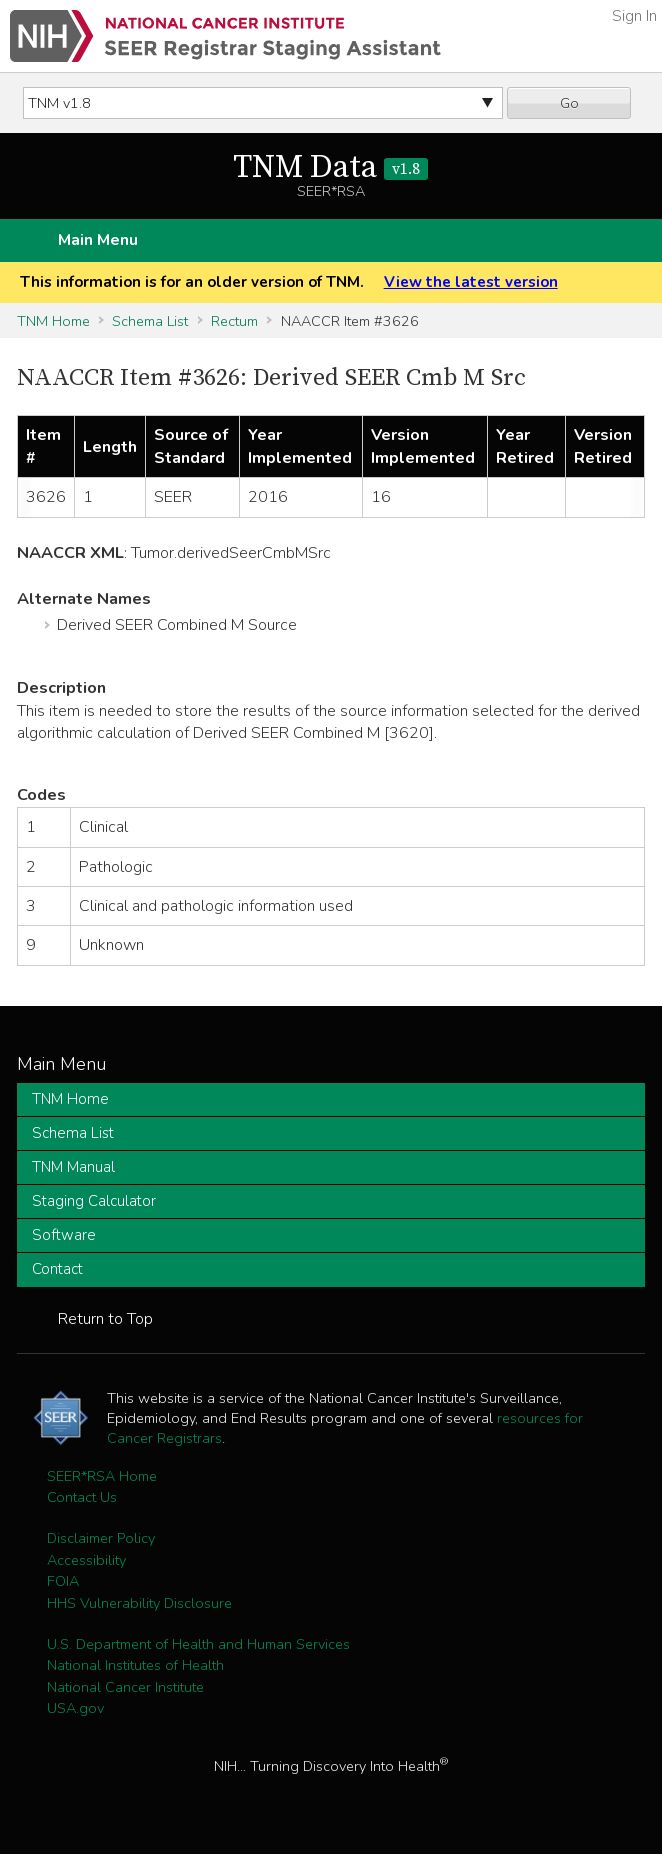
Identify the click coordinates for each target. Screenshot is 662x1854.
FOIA (63, 1581)
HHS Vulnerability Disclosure (139, 1603)
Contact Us (82, 1497)
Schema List (150, 321)
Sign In (634, 16)
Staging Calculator (94, 1201)
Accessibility (86, 1560)
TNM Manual (73, 1167)
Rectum (234, 321)
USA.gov (75, 1708)
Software (64, 1235)
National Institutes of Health (135, 1665)
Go (569, 103)
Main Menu (98, 240)
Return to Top (105, 1319)
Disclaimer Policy (101, 1538)
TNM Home (53, 321)
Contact (57, 1269)
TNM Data (330, 168)
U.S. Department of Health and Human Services (198, 1644)
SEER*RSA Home (102, 1476)
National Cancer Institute (125, 1687)
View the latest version (471, 282)
